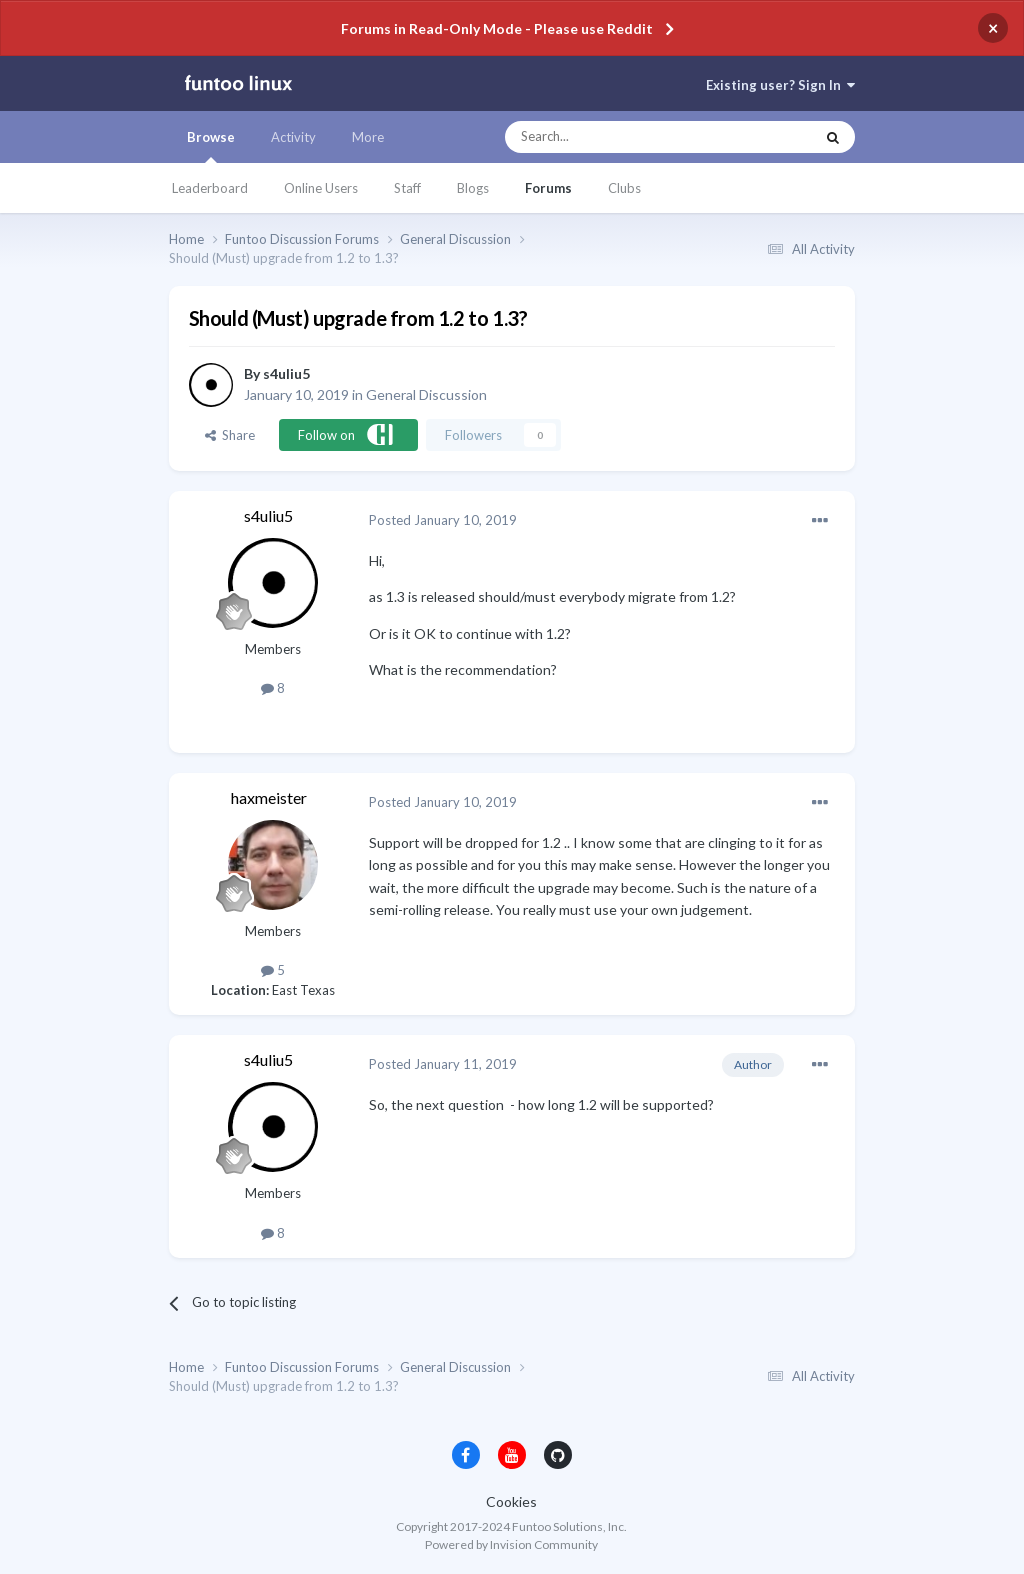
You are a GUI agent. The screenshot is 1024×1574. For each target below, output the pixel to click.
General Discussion (426, 394)
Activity (293, 137)
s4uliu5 (286, 373)
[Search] (619, 137)
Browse (211, 146)
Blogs (473, 188)
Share (230, 435)
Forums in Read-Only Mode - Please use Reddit (497, 28)
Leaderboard (210, 188)
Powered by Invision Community (511, 1544)
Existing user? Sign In (780, 85)
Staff (407, 188)
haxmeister (269, 797)
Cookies (511, 1501)
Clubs (624, 188)
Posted (443, 520)
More (368, 137)
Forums (548, 188)
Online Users (321, 188)
